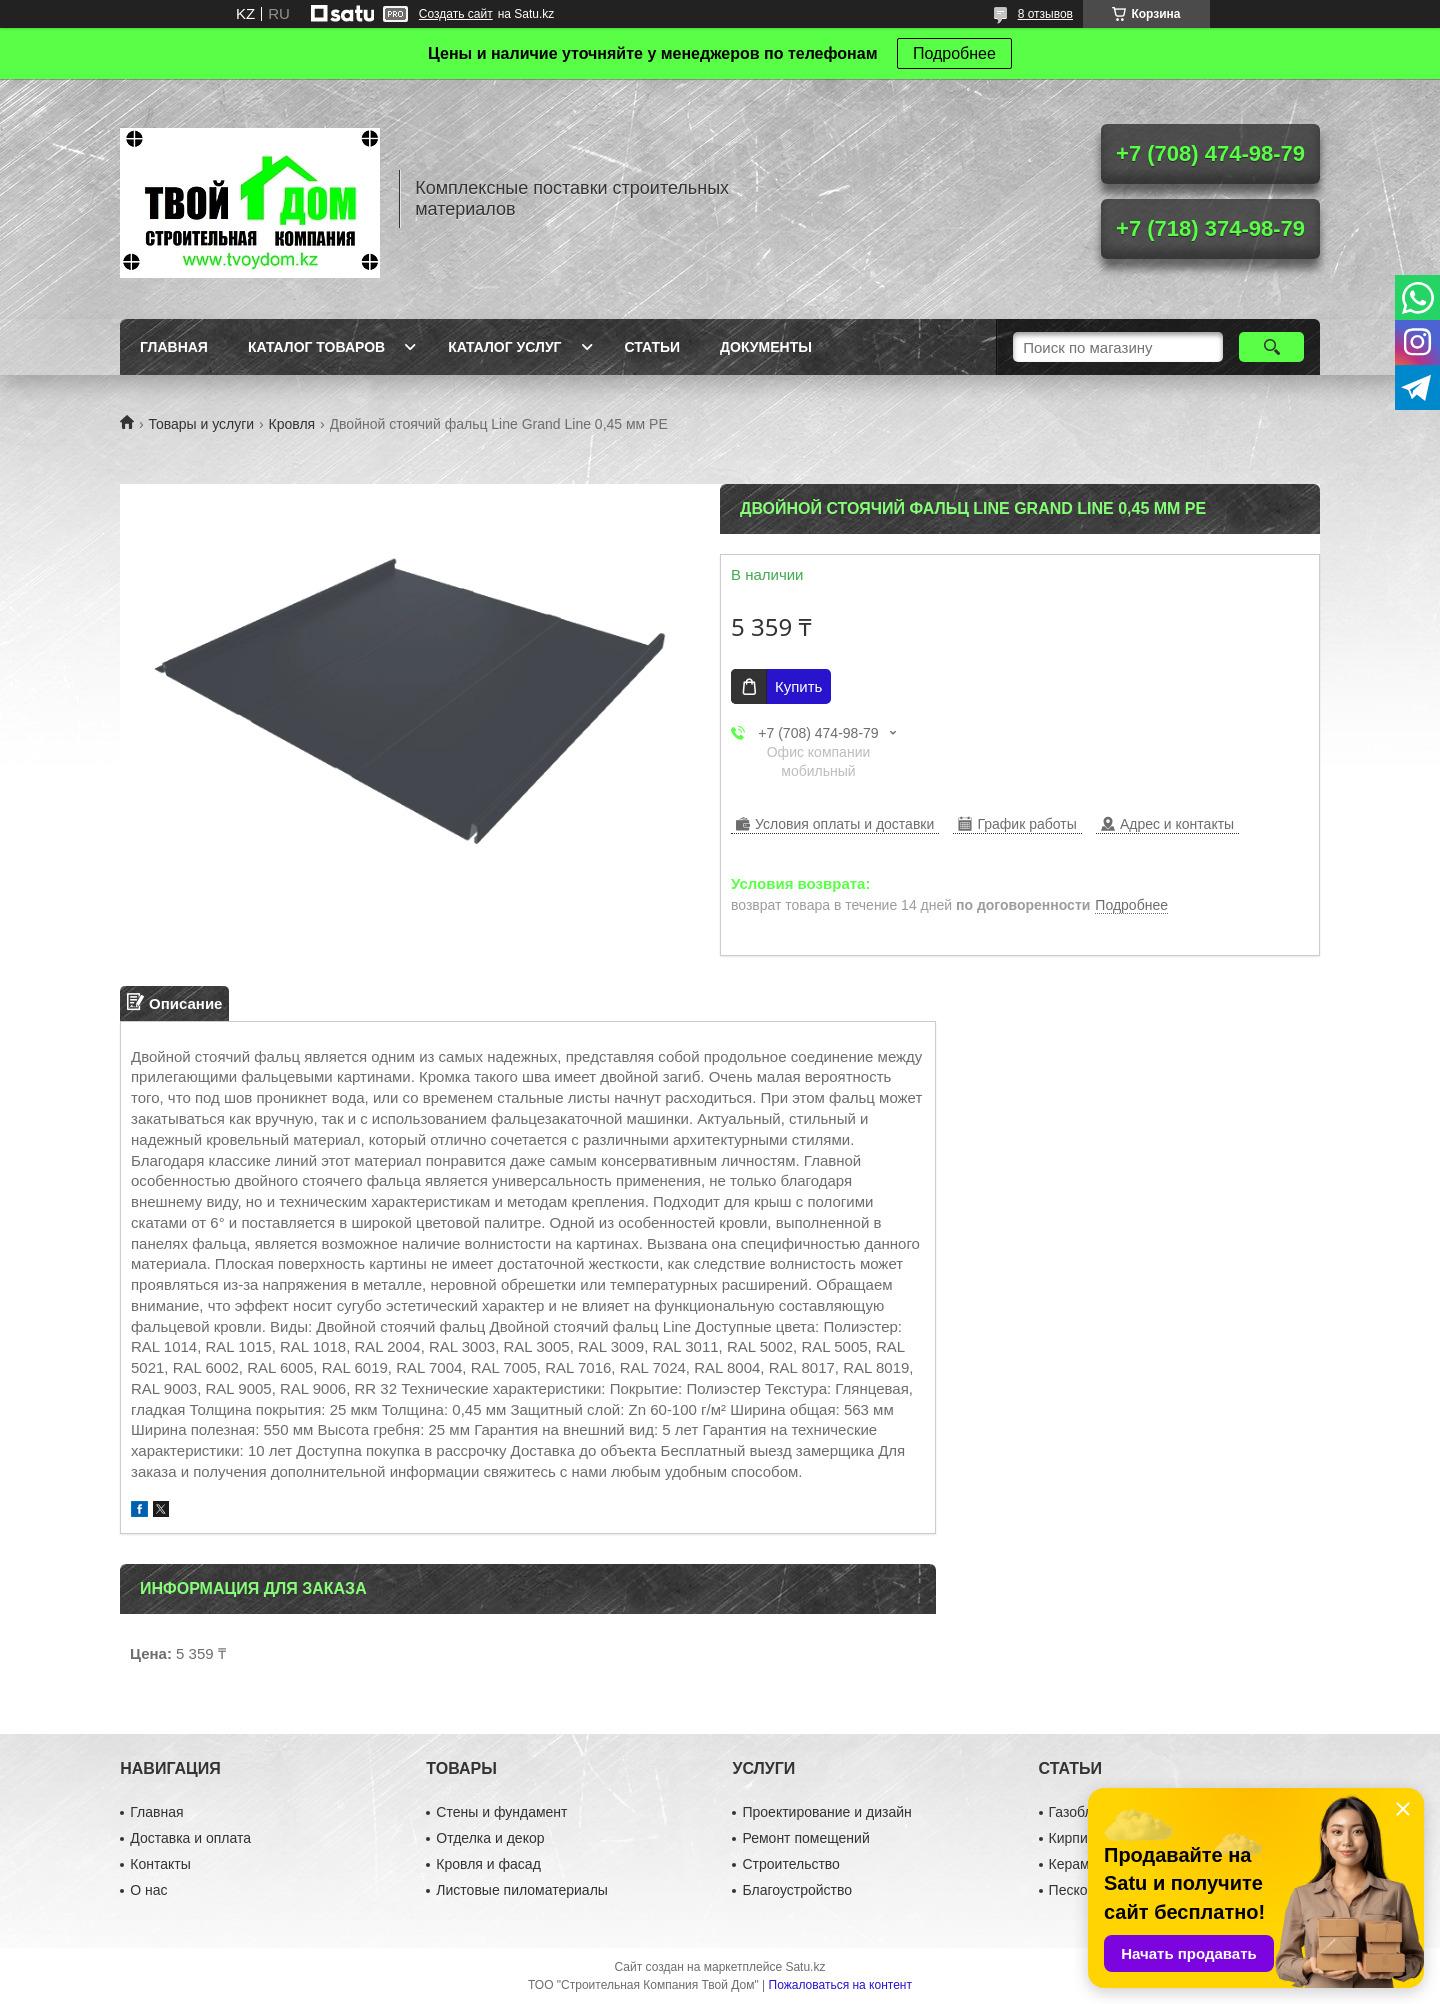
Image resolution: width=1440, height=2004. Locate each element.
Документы (766, 347)
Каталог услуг (504, 347)
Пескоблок (1083, 1890)
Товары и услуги (201, 424)
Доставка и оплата (190, 1838)
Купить (798, 686)
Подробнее (954, 53)
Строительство (790, 1864)
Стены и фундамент (501, 1812)
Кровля (292, 424)
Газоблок (1078, 1812)
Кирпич (1072, 1838)
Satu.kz (805, 1967)
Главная (174, 347)
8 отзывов (1045, 14)
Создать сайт (456, 14)
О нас (148, 1890)
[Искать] (1271, 347)
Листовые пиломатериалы (522, 1890)
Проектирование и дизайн (826, 1812)
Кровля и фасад (488, 1864)
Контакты (160, 1864)
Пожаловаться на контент (840, 1985)
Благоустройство (797, 1890)
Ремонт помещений (805, 1838)
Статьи (653, 347)
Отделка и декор (490, 1838)
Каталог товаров (316, 347)
